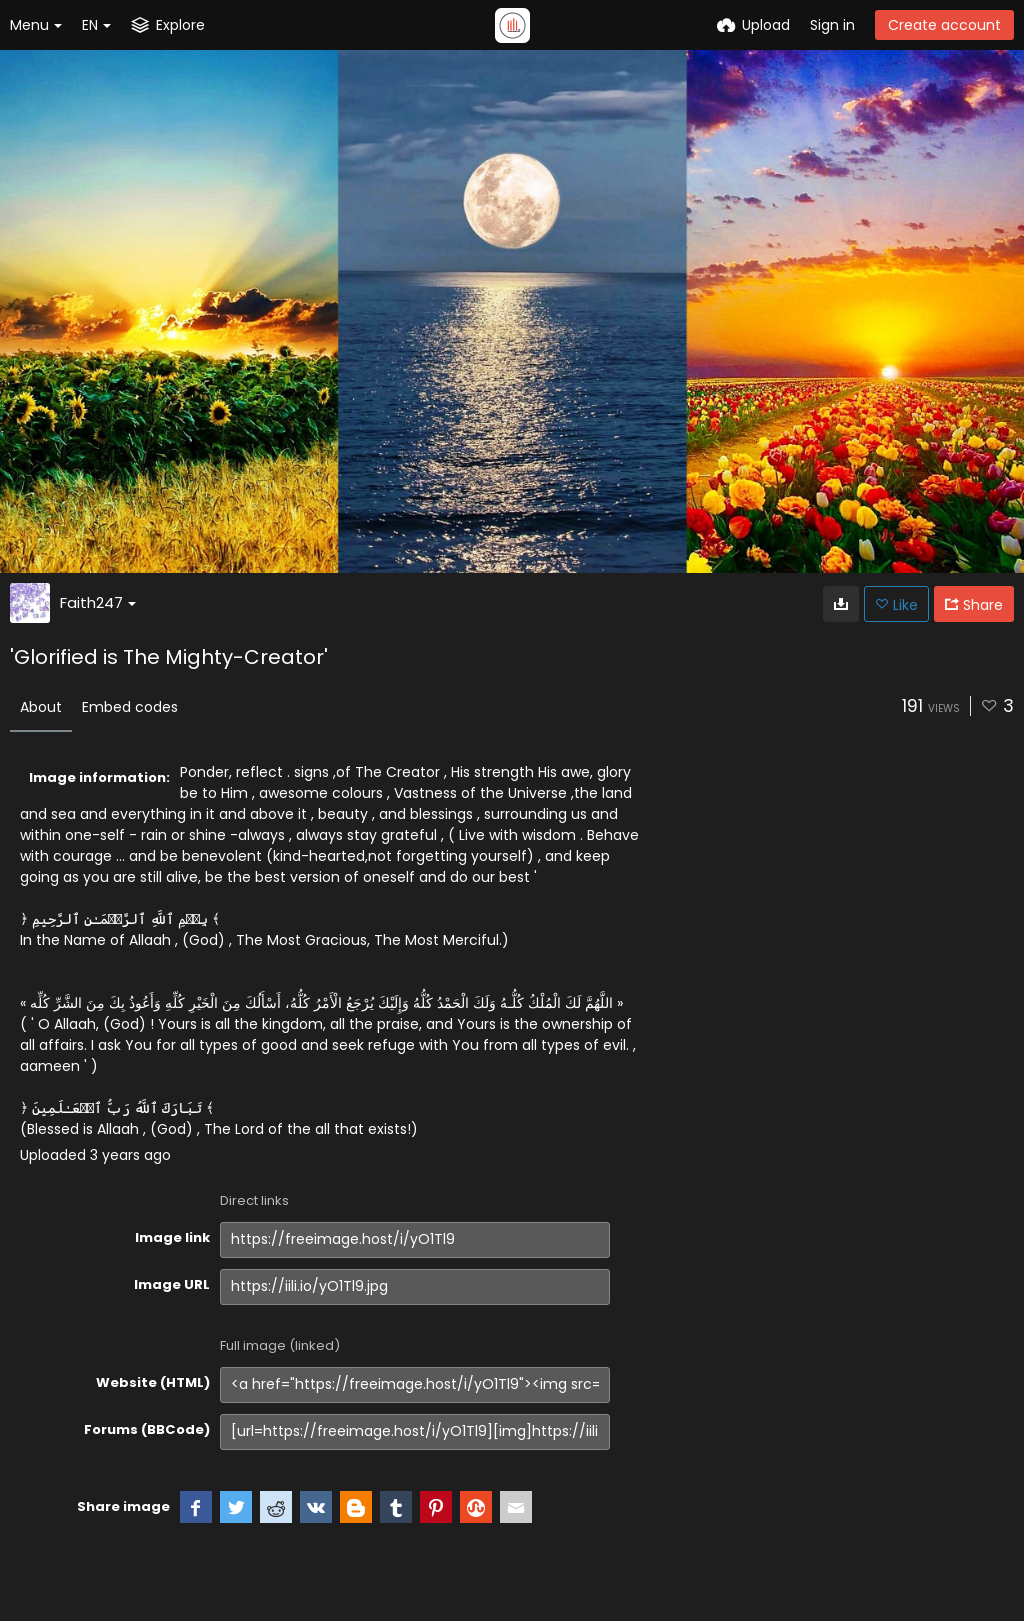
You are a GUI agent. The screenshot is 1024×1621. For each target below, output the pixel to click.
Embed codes (130, 707)
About (41, 707)
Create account (944, 25)
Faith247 (98, 602)
